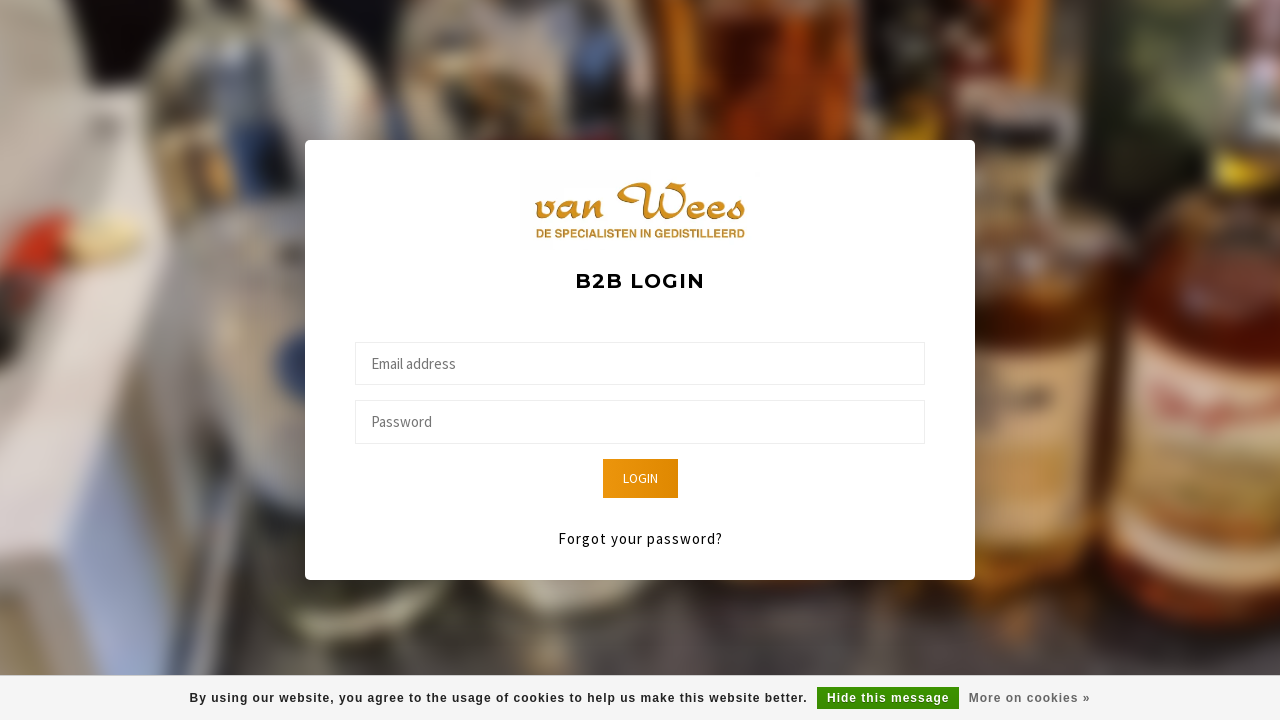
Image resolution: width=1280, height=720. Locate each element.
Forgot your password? (640, 538)
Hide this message (888, 698)
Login (640, 478)
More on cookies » (1030, 698)
